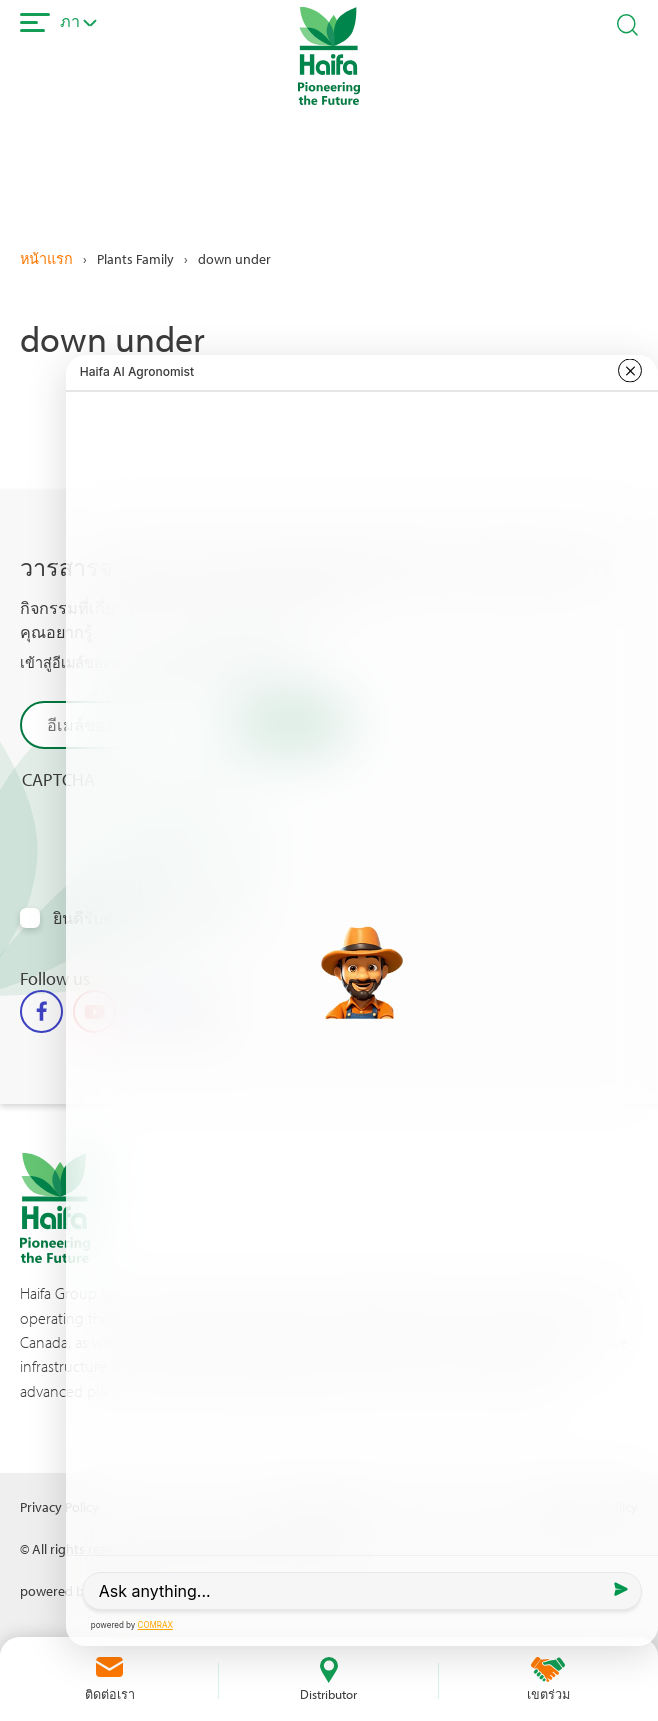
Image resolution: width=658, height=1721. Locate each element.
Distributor (328, 1694)
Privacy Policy (59, 1506)
